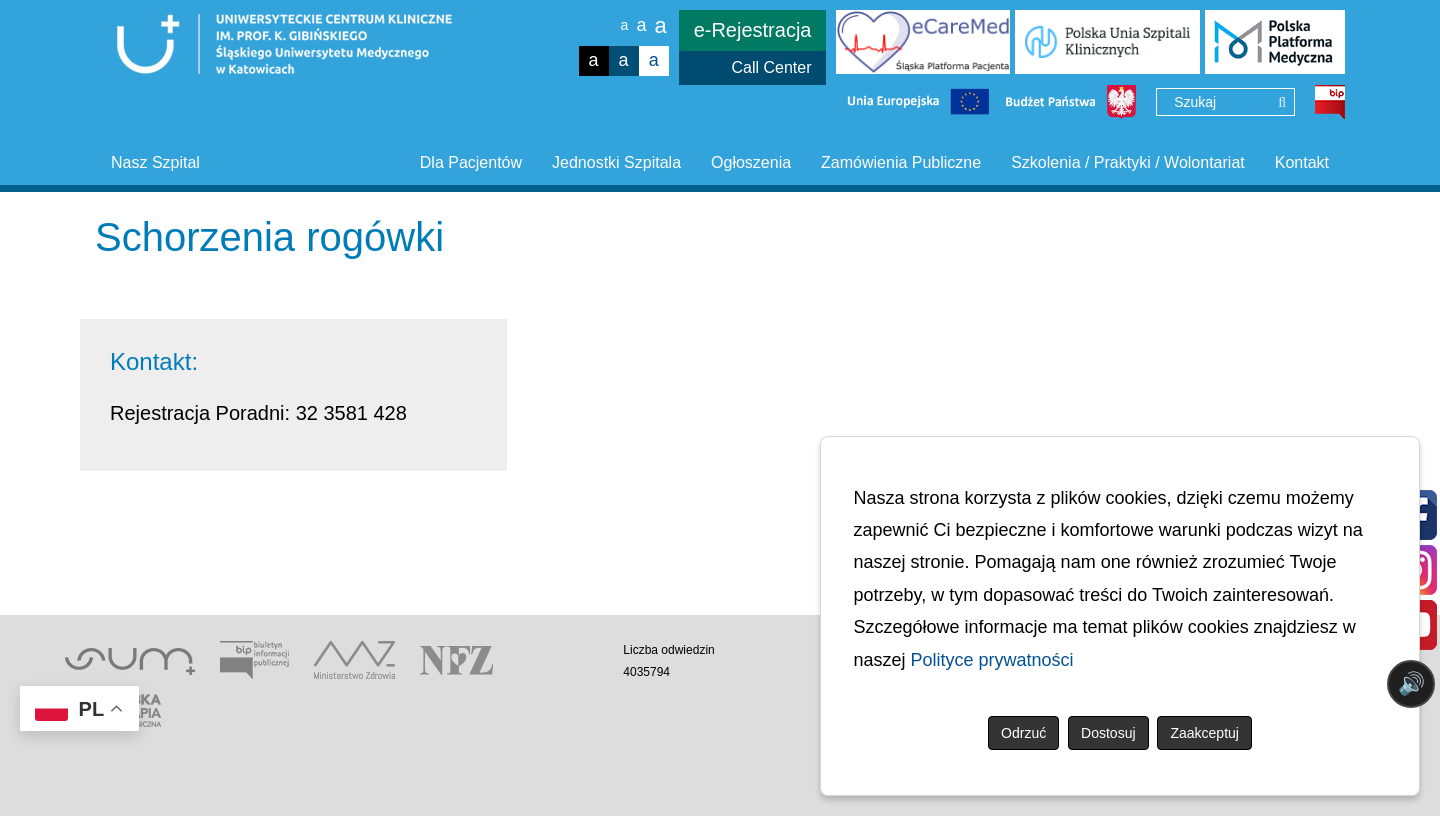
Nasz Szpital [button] (155, 162)
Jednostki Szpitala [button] (616, 162)
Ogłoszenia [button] (751, 162)
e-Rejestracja (753, 30)
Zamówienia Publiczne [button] (901, 162)
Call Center (771, 67)
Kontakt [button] (1302, 162)
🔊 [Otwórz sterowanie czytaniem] (1411, 683)
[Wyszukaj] (1282, 103)
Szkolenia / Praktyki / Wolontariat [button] (1128, 162)
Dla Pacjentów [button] (471, 162)
